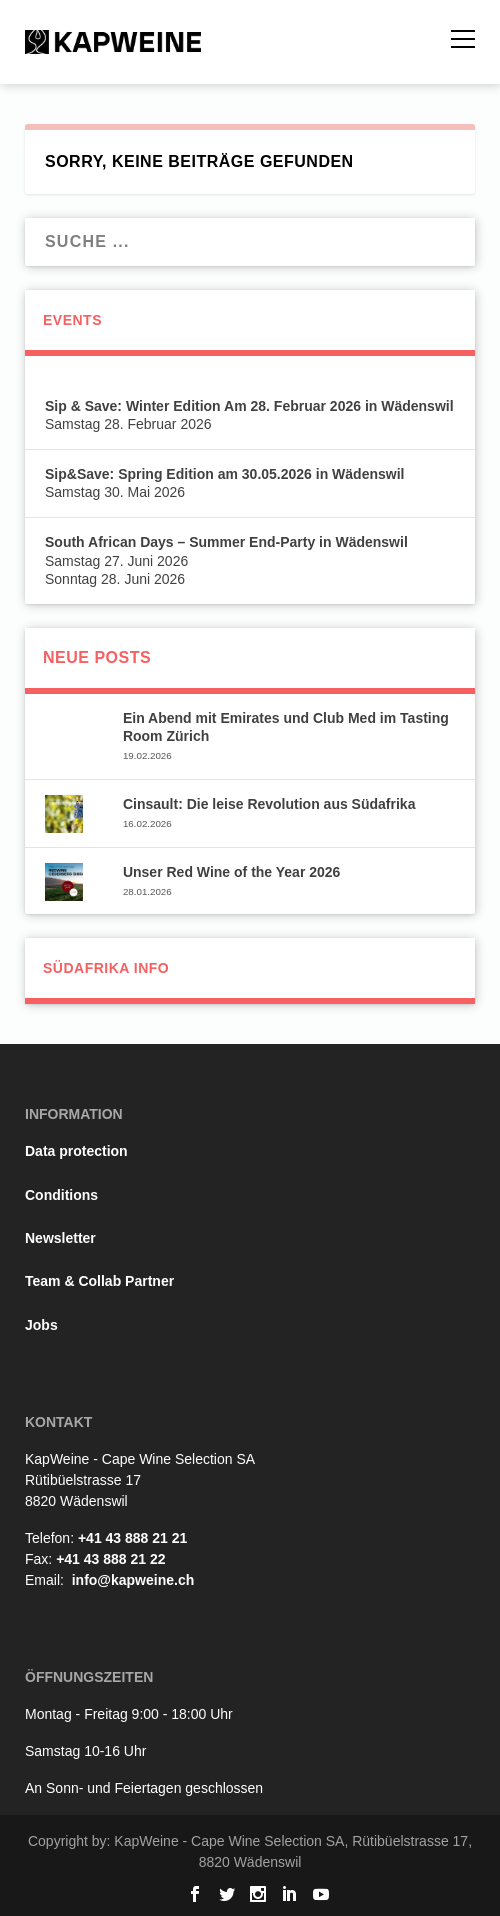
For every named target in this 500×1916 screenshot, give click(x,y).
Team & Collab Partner (99, 1281)
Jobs (41, 1325)
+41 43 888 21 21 (132, 1538)
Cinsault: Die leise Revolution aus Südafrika (269, 804)
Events (72, 320)
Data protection (76, 1151)
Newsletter (60, 1238)
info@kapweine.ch (133, 1580)
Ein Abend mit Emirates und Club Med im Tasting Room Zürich (286, 727)
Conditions (61, 1195)
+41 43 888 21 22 (110, 1559)
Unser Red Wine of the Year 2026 (231, 872)
